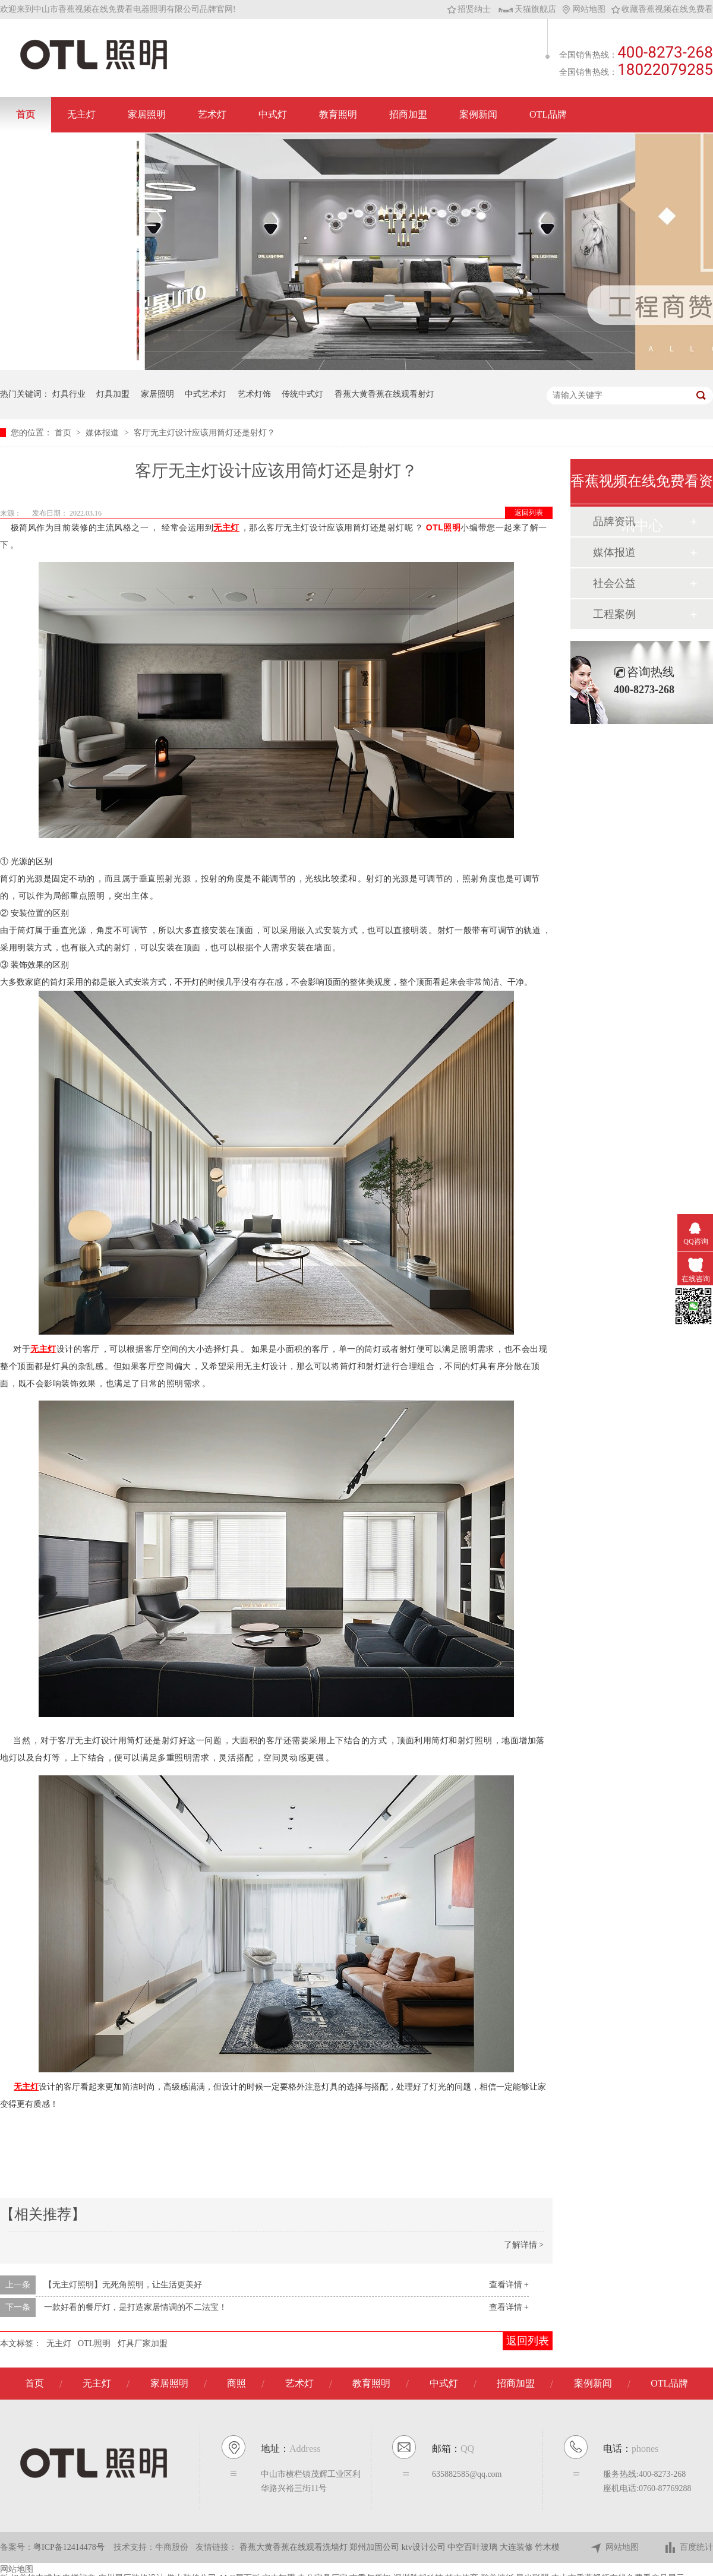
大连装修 (517, 2547)
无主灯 (81, 114)
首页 (25, 114)
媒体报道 (103, 432)
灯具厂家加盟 (143, 2343)
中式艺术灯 (205, 394)
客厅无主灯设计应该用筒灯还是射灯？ (204, 432)
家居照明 (147, 114)
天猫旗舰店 (527, 9)
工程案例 (614, 614)
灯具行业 (69, 394)
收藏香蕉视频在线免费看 (662, 9)
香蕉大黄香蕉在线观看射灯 (384, 394)
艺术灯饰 (254, 394)
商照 (236, 2383)
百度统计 (688, 2548)
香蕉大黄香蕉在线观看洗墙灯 (294, 2547)
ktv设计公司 (424, 2547)
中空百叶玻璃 (473, 2547)
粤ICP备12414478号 (69, 2547)
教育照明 (338, 114)
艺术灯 (212, 114)
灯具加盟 (113, 394)
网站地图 (583, 9)
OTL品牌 (548, 114)
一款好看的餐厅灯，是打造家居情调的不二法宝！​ (135, 2307)
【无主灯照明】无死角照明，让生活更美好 (123, 2284)
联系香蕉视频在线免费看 (68, 150)
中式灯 (272, 114)
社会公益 (614, 583)
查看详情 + (509, 2284)
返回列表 (529, 512)
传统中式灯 (302, 394)
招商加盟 (408, 114)
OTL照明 (443, 527)
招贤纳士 (469, 9)
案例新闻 (478, 114)
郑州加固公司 (375, 2547)
